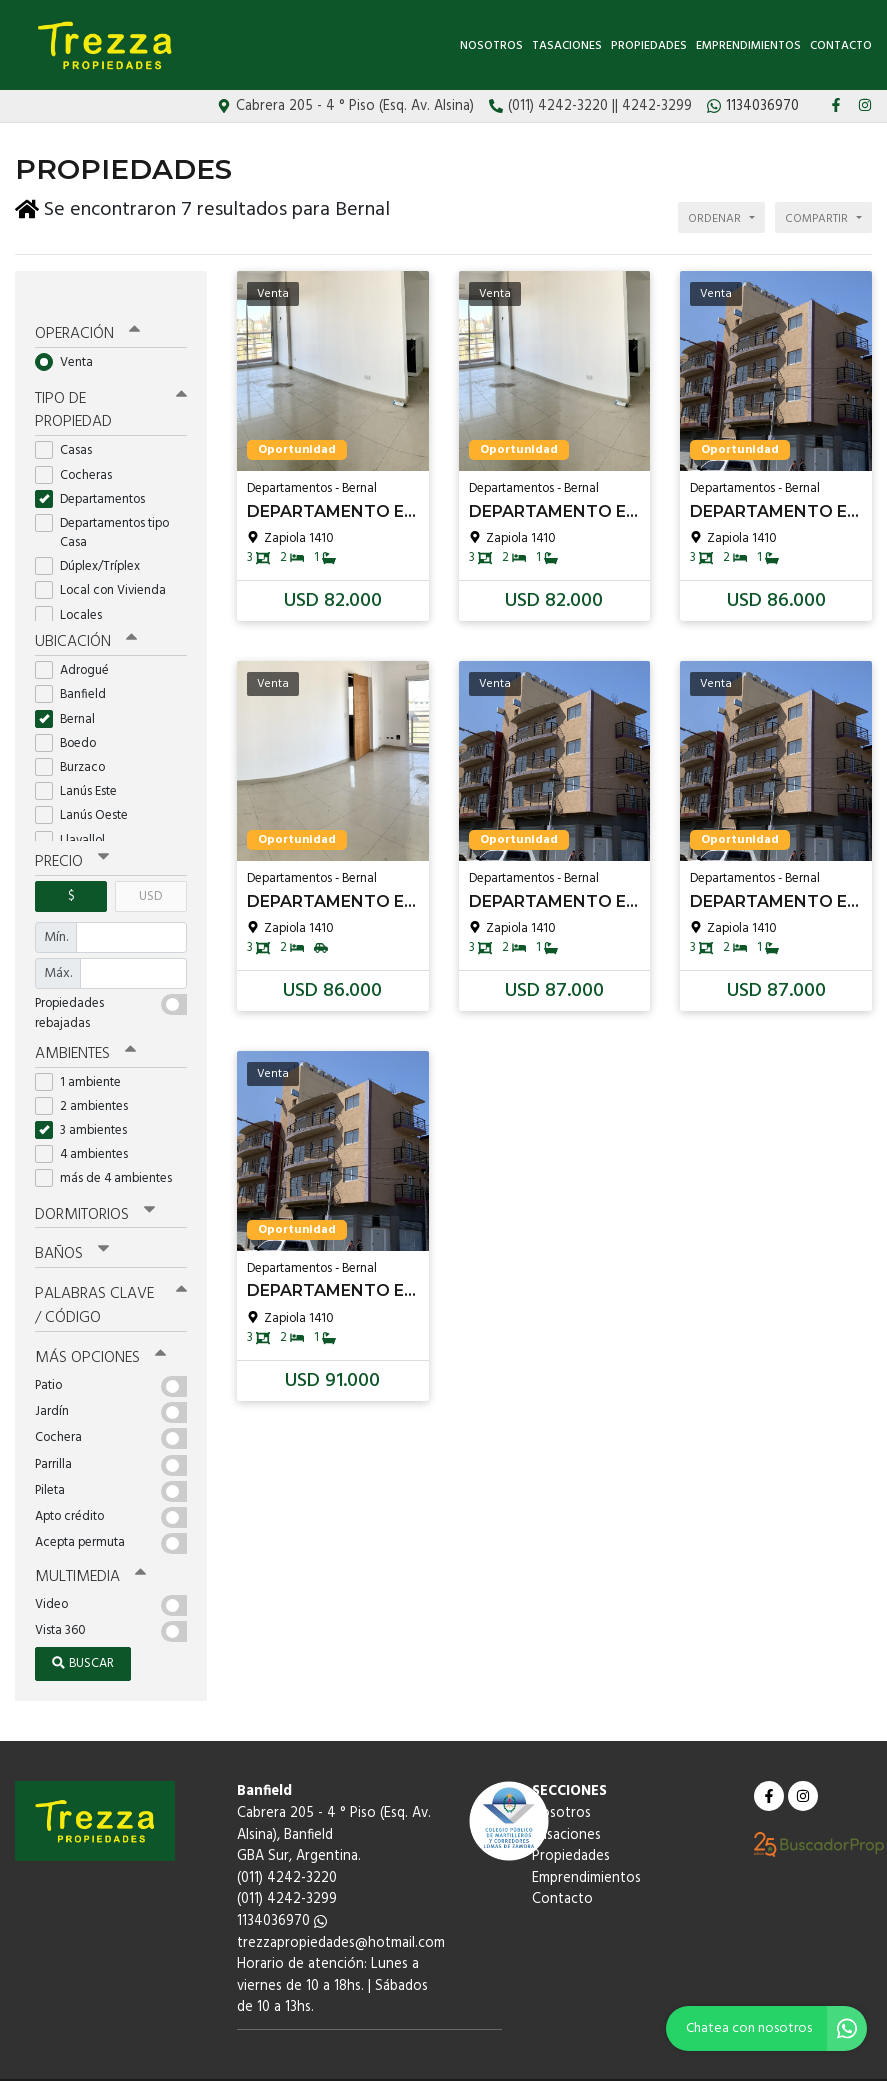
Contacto (841, 46)
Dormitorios (94, 1187)
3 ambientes (87, 1103)
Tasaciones (567, 46)
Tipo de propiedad (111, 386)
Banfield (77, 669)
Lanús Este (82, 765)
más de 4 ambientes (110, 1151)
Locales (75, 590)
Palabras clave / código (111, 1276)
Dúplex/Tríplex (94, 541)
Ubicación (85, 617)
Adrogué (78, 645)
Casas (70, 425)
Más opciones (99, 1327)
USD (150, 870)
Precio (71, 837)
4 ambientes (88, 1127)
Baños (72, 1226)
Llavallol (76, 814)
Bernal (71, 693)
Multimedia (89, 1545)
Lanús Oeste (88, 790)
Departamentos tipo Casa (102, 508)
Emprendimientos (748, 46)
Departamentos (96, 474)
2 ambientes (88, 1078)
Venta (70, 339)
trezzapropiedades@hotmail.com (341, 1910)
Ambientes (85, 1027)
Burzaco (76, 741)
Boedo (72, 717)
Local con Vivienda (107, 566)
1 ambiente (84, 1054)
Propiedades (649, 46)
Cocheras (80, 450)
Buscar (83, 1631)
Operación (87, 312)
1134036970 (282, 1888)
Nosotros (491, 46)
